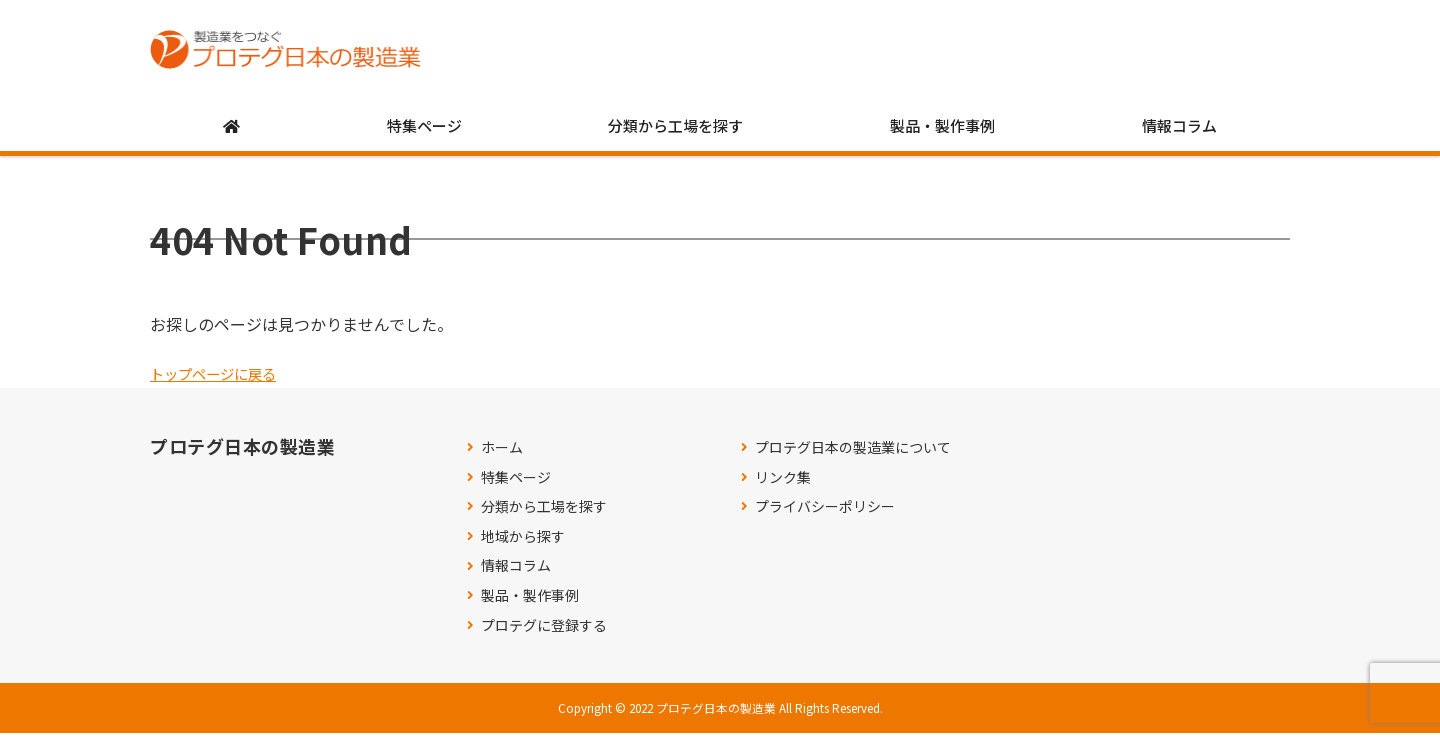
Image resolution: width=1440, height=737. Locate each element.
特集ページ (424, 129)
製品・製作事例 (942, 129)
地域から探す (523, 540)
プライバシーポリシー (825, 510)
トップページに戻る (222, 377)
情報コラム (1179, 129)
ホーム (502, 451)
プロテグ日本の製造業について (853, 451)
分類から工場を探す (675, 129)
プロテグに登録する (544, 629)
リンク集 (783, 481)
